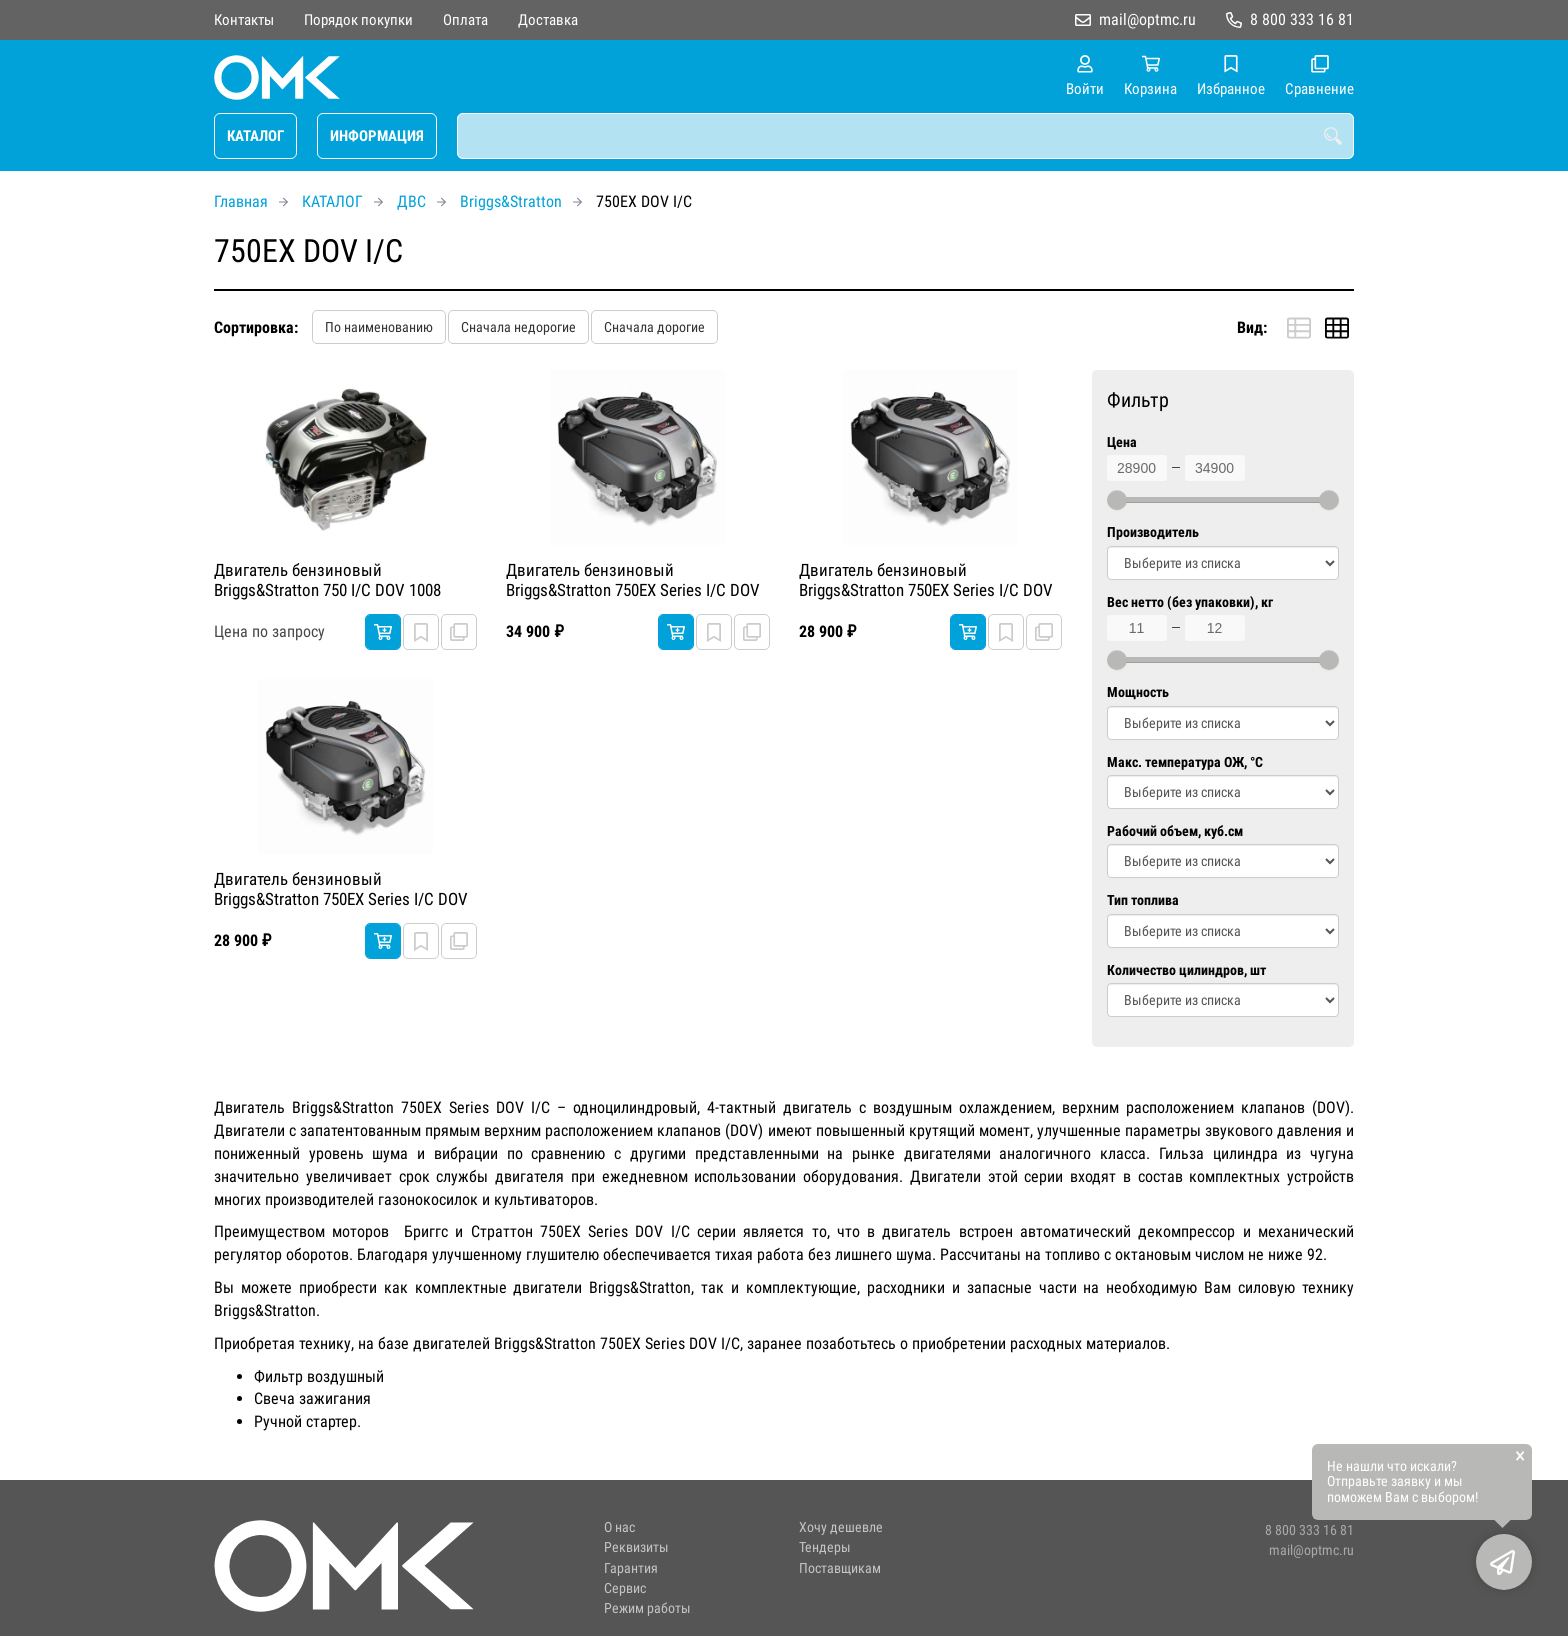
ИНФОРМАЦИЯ (377, 136)
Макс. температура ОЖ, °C (1185, 762)
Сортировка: (256, 327)
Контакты (244, 20)
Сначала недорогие (518, 327)
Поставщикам (840, 1568)
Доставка (548, 20)
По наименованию (379, 327)
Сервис (625, 1588)
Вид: (1252, 327)
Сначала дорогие (654, 327)
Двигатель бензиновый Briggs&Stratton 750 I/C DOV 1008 (327, 580)
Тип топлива (1143, 900)
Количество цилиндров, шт (1186, 970)
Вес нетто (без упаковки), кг (1190, 602)
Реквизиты (636, 1547)
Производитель (1153, 532)
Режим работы (647, 1608)
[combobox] (905, 136)
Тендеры (825, 1547)
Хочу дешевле (841, 1527)
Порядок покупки (358, 20)
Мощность (1138, 692)
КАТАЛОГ (255, 136)
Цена (1122, 442)
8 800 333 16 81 (1302, 19)
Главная (241, 201)
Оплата (465, 20)
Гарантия (631, 1568)
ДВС (411, 201)
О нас (619, 1527)
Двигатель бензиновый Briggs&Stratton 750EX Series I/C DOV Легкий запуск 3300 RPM (633, 581)
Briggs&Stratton (511, 201)
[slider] (1117, 500)
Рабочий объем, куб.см (1175, 831)
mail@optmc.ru (1147, 19)
